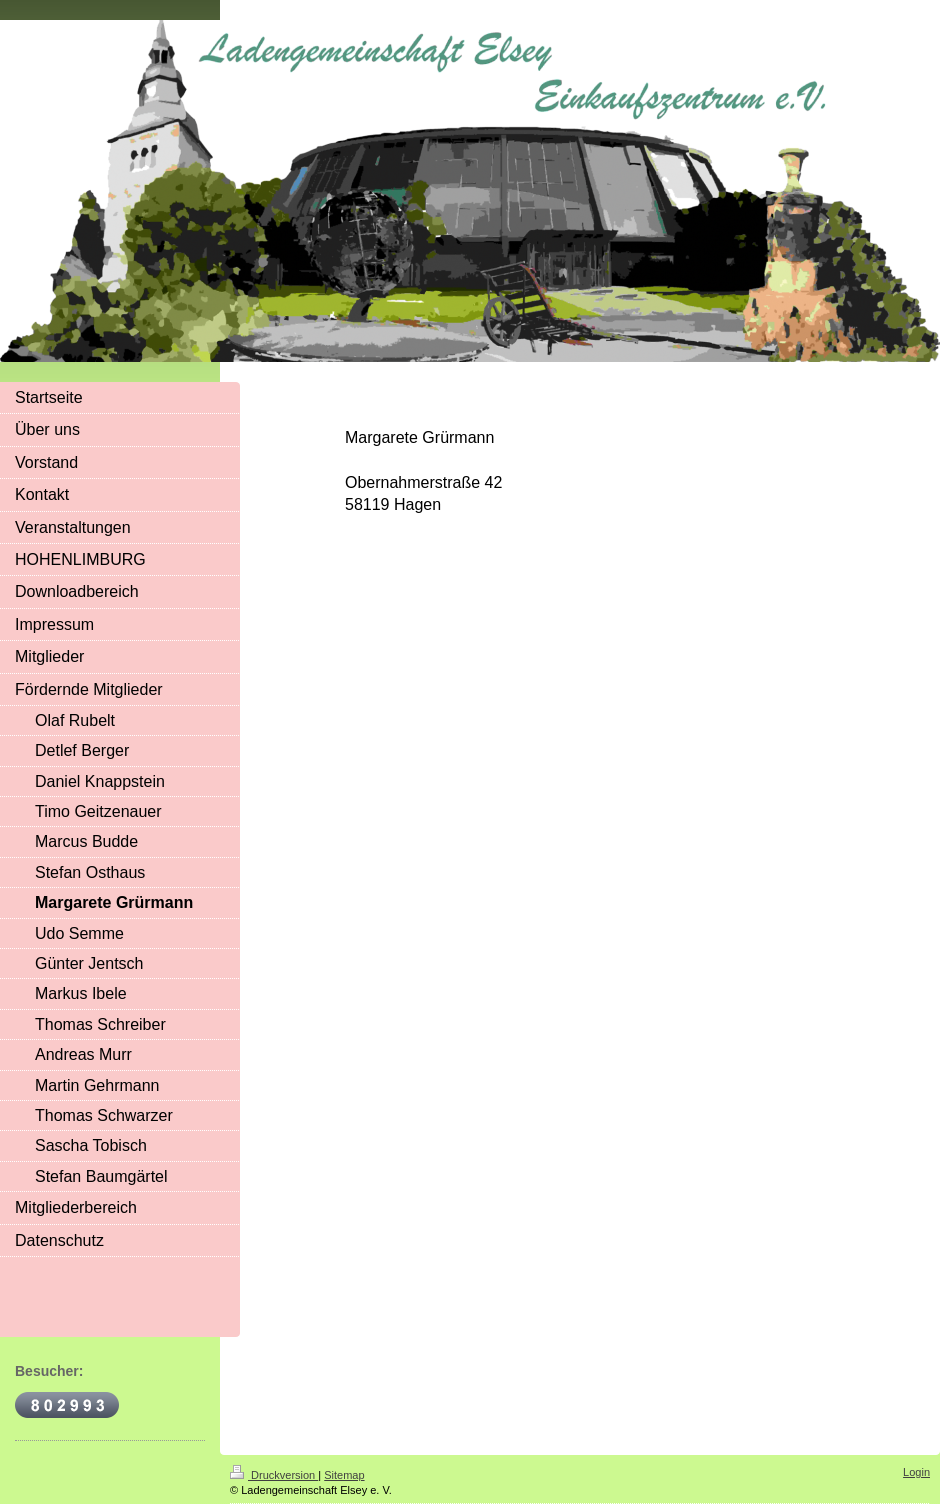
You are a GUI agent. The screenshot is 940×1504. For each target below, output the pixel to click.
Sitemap (344, 1475)
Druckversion (274, 1475)
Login (916, 1472)
